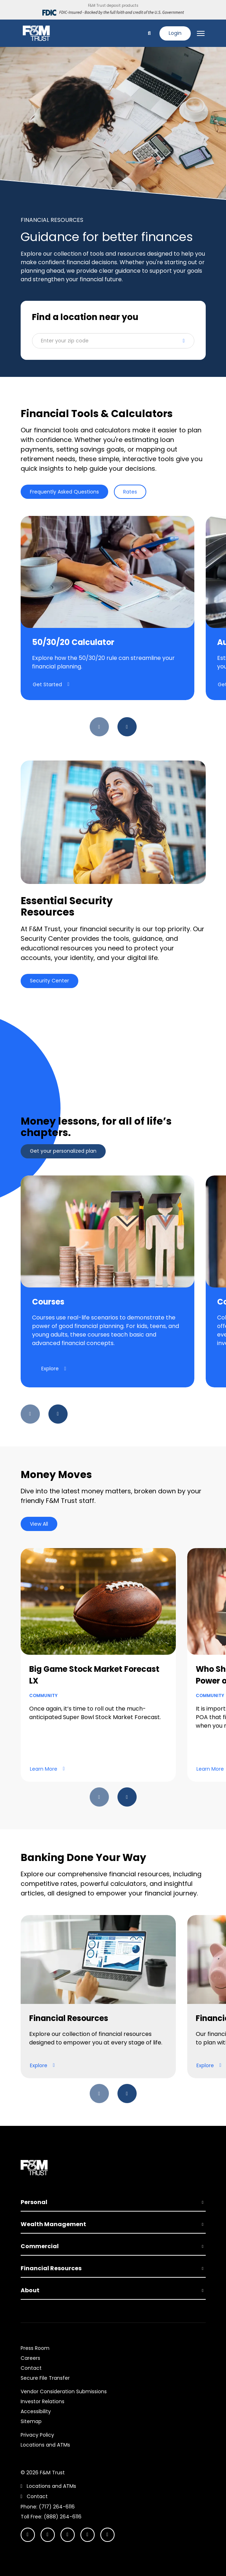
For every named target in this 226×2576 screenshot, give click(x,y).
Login (175, 33)
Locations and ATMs (45, 2444)
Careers (30, 2358)
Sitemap (31, 2421)
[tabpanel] (113, 572)
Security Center (49, 980)
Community (43, 1695)
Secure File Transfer (45, 2378)
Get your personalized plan (63, 1150)
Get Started (51, 684)
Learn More (47, 1768)
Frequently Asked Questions (64, 491)
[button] (113, 340)
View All (39, 1523)
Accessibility (36, 2411)
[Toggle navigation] (201, 33)
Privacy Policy (37, 2434)
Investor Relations (42, 2401)
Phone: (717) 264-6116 (48, 2506)
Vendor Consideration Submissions (64, 2391)
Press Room (35, 2348)
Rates (130, 491)
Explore (53, 1368)
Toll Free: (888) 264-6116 (51, 2516)
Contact (31, 2368)
